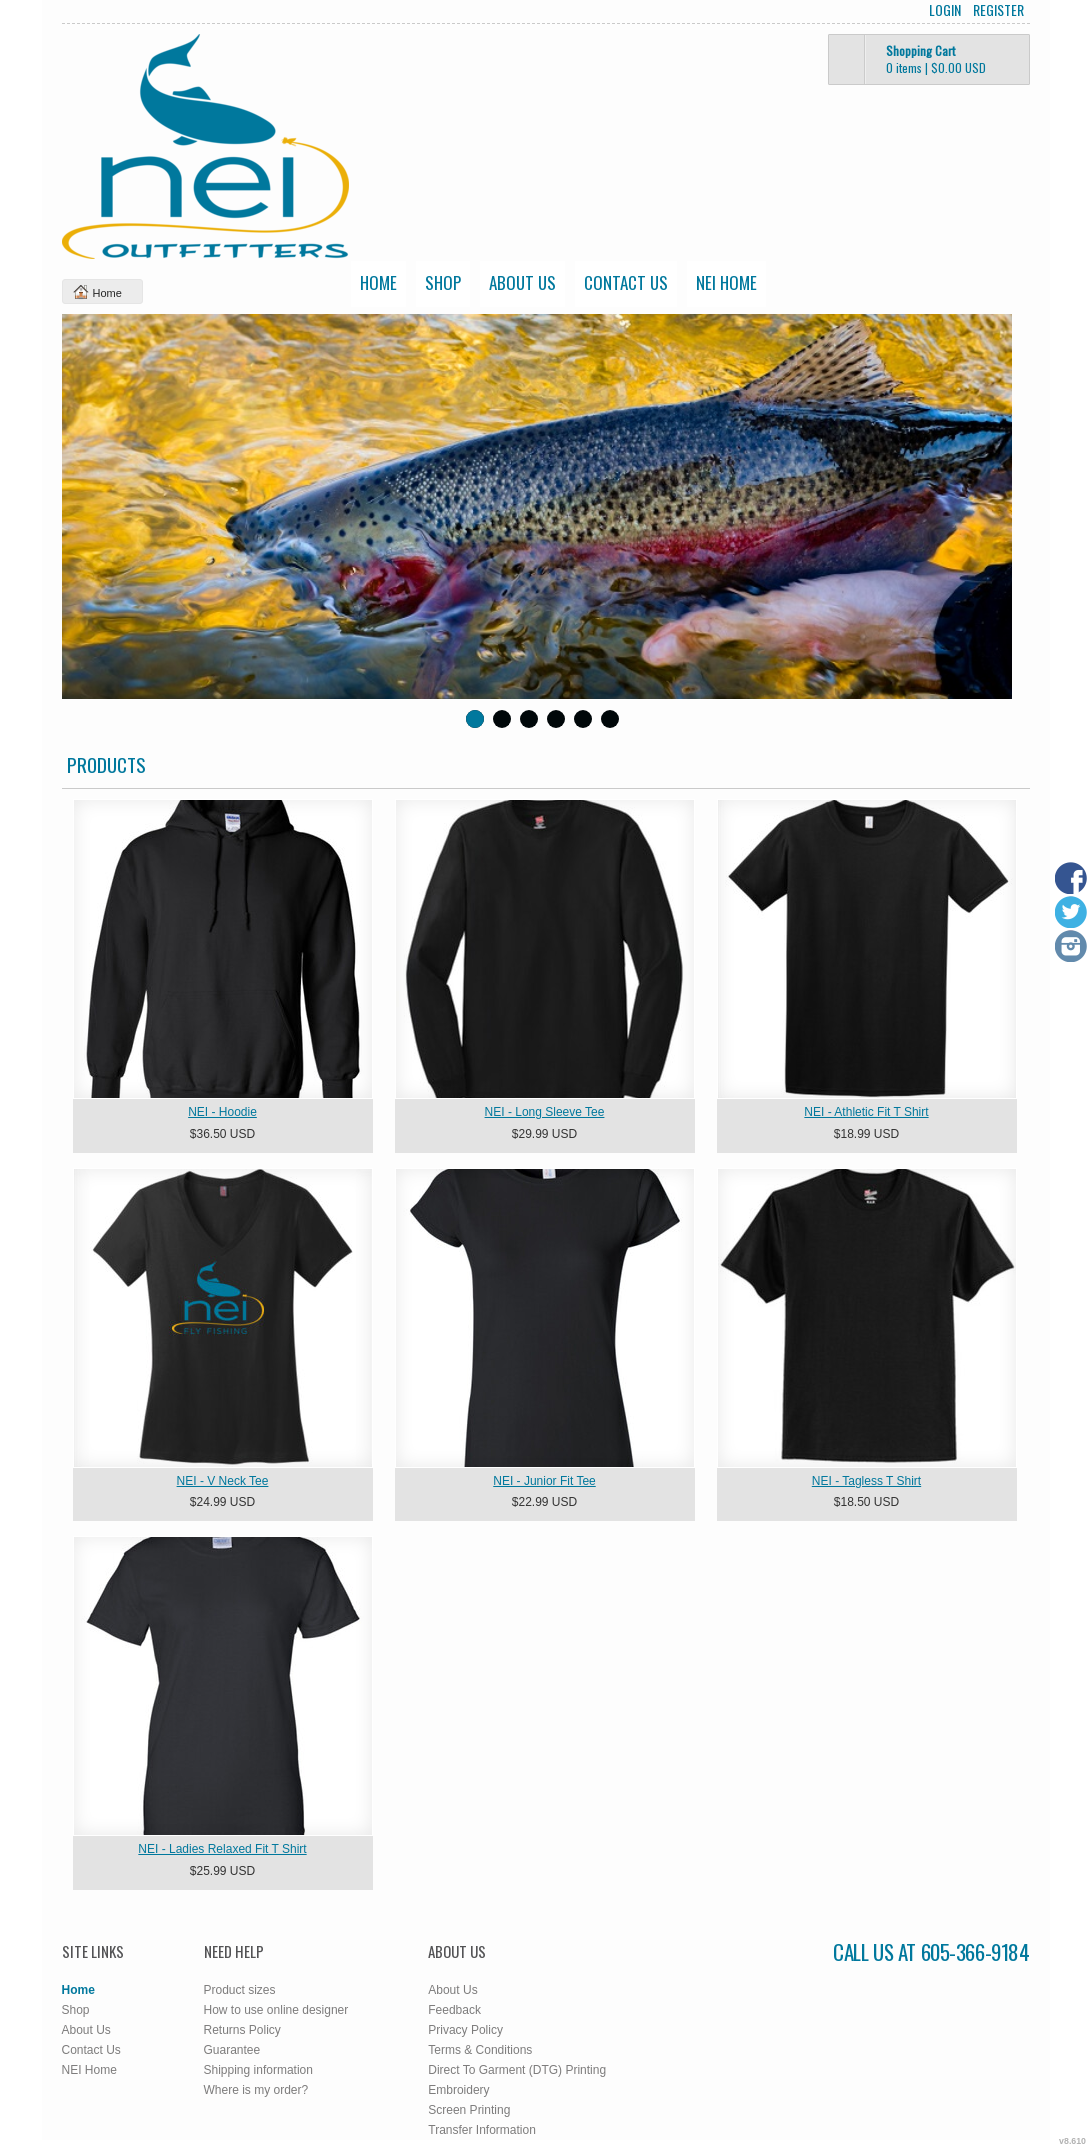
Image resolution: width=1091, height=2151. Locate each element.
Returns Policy (242, 2030)
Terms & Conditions (480, 2050)
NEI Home (726, 282)
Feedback (454, 2010)
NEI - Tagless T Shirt (866, 1481)
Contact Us (626, 282)
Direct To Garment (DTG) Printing (517, 2070)
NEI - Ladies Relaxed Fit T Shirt (222, 1849)
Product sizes (240, 1990)
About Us (522, 282)
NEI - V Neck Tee (223, 1481)
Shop (443, 282)
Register (998, 10)
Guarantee (232, 2050)
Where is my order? (256, 2090)
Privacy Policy (465, 2030)
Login (945, 10)
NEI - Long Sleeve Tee (545, 1112)
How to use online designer (276, 2010)
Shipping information (258, 2070)
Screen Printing (469, 2110)
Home (378, 282)
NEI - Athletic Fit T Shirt (866, 1112)
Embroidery (458, 2090)
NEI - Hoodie (222, 1112)
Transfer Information (482, 2130)
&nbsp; (223, 949)
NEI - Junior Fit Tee (544, 1481)
